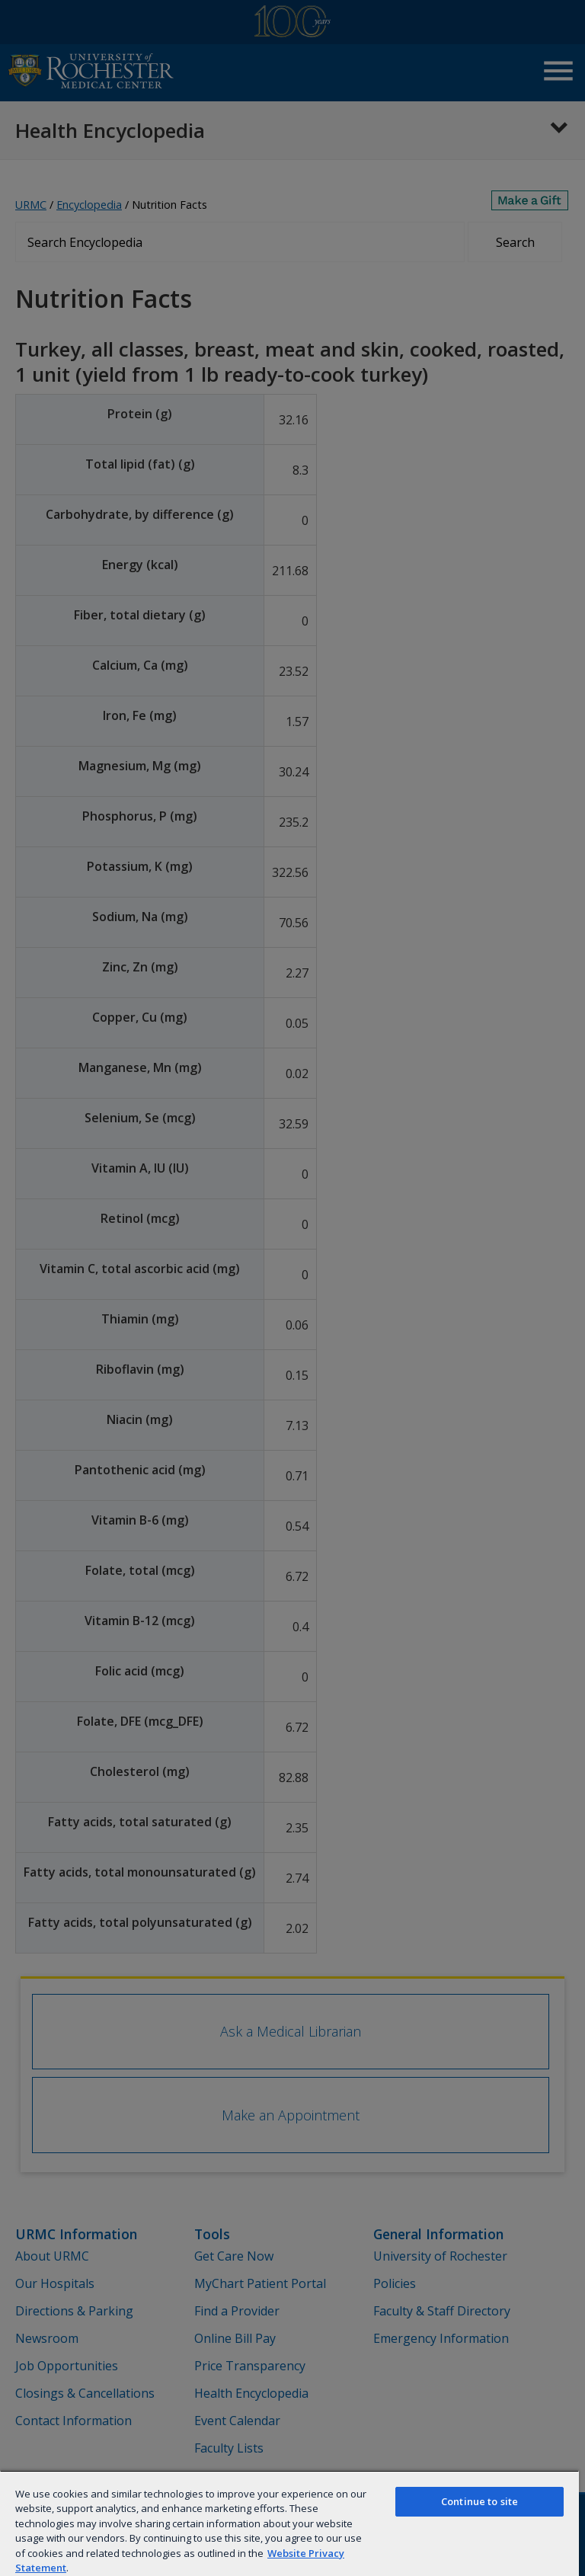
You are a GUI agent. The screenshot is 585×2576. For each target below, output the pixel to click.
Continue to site (479, 2501)
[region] (289, 2523)
